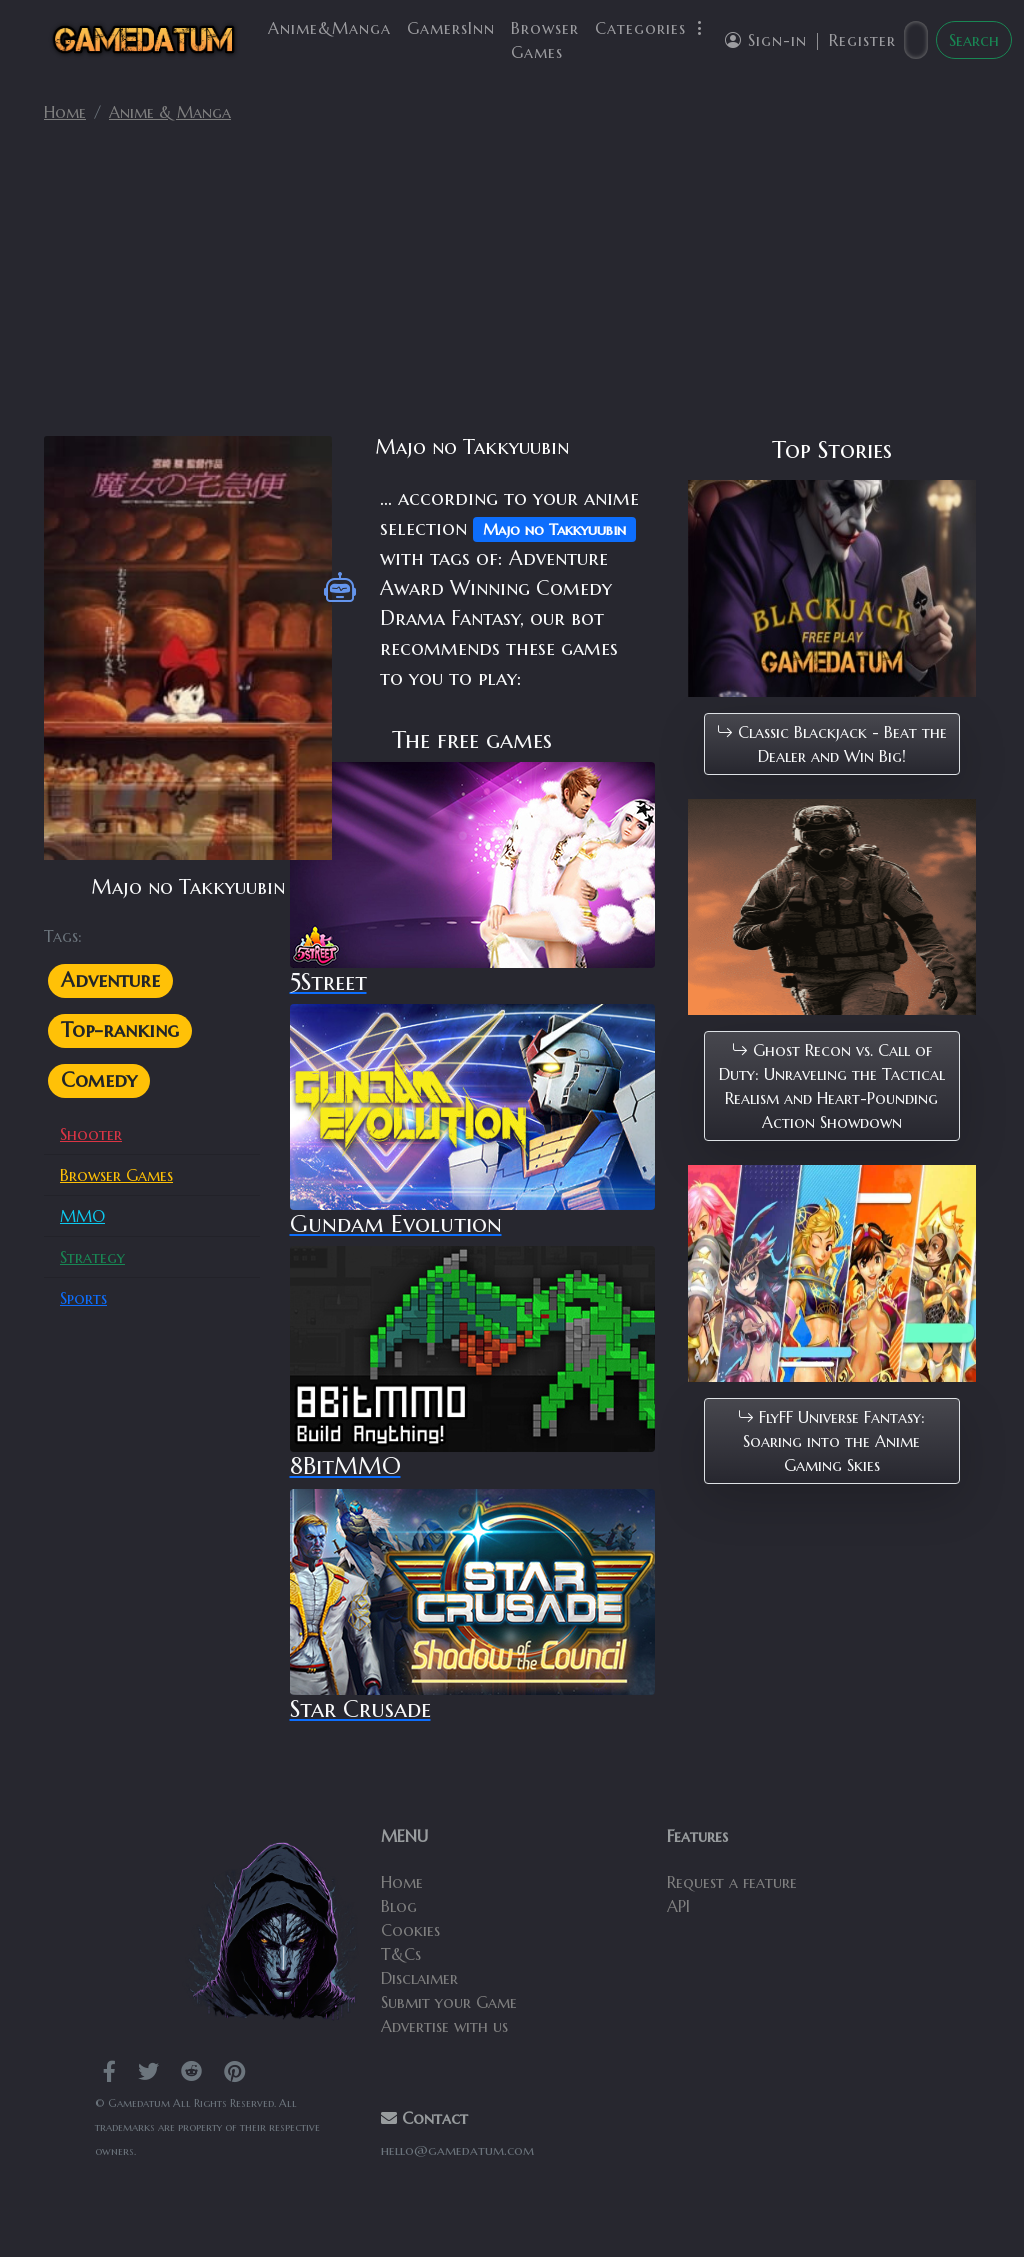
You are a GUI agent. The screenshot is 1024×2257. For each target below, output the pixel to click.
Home (65, 112)
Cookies (410, 1930)
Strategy (92, 1257)
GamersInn (451, 28)
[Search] (916, 40)
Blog (399, 1906)
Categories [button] (652, 28)
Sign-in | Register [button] (810, 40)
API (678, 1906)
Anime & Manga (170, 112)
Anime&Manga (329, 28)
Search (974, 40)
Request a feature (732, 1882)
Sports (83, 1298)
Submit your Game (449, 2002)
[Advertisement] (512, 288)
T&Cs (401, 1954)
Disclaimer (419, 1978)
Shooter (91, 1134)
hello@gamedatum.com (457, 2150)
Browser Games (545, 40)
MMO (82, 1216)
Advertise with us (444, 2026)
